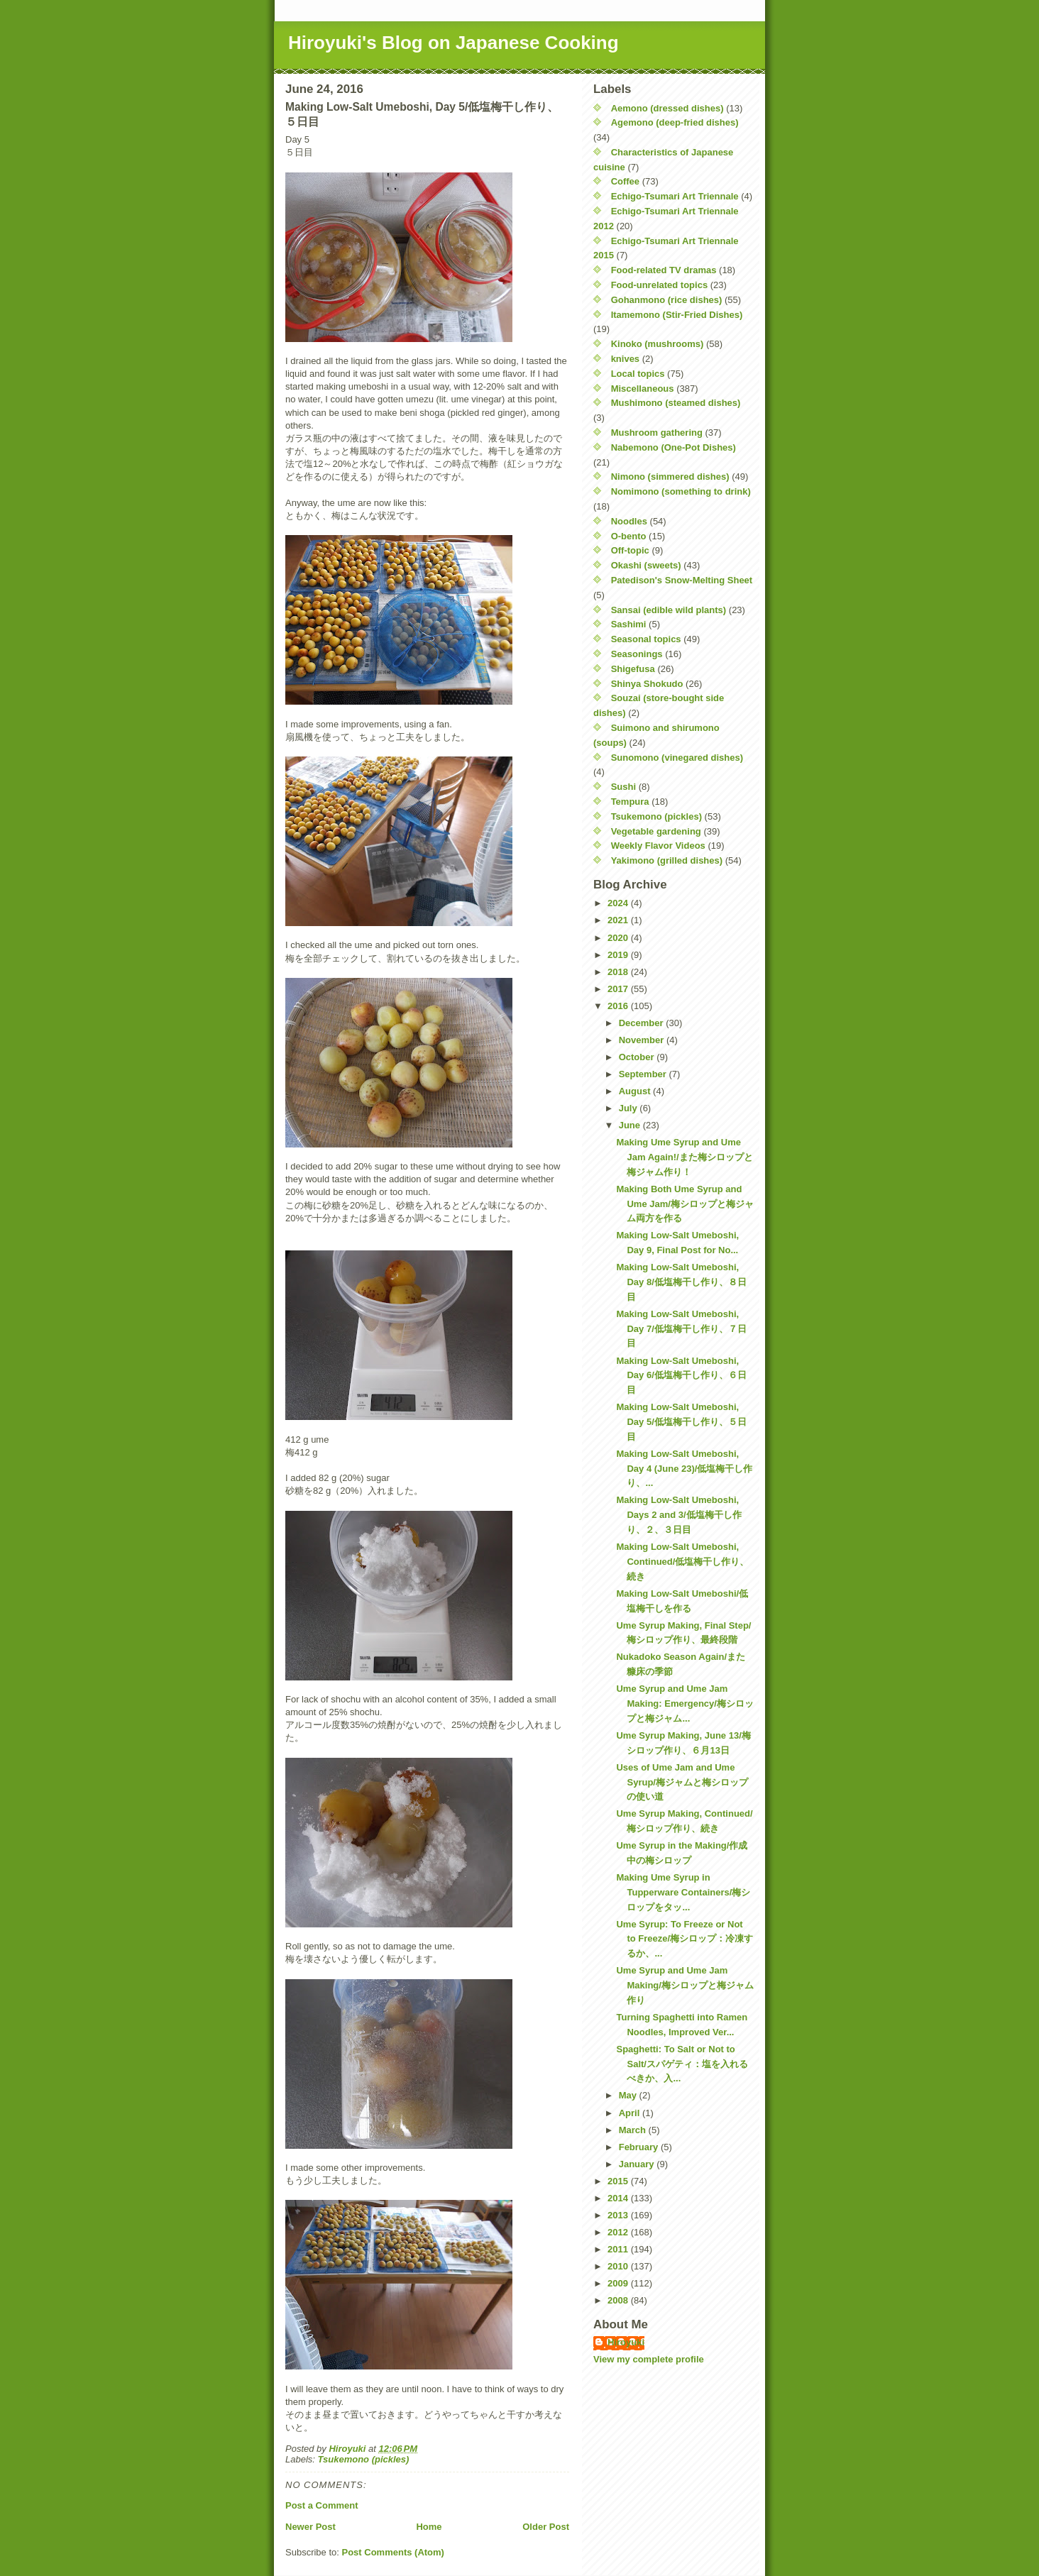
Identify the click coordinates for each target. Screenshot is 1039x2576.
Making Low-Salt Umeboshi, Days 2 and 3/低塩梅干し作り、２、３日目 (678, 1515)
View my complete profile (648, 2359)
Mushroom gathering (657, 432)
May (629, 2095)
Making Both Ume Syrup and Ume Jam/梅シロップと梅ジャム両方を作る (684, 1204)
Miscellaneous (642, 388)
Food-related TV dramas (664, 270)
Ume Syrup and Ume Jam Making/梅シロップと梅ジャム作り (684, 1985)
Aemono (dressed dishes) (667, 108)
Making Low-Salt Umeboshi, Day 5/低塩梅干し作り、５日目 (681, 1422)
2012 (619, 2232)
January (637, 2164)
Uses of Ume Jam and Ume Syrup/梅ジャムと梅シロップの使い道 (681, 1782)
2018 (619, 972)
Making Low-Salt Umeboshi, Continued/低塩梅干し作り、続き (682, 1561)
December (642, 1023)
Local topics (638, 373)
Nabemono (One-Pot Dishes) (673, 447)
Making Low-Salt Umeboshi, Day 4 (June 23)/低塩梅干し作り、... (684, 1468)
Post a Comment (321, 2505)
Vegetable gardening (656, 831)
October (637, 1057)
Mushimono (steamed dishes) (676, 402)
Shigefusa (633, 669)
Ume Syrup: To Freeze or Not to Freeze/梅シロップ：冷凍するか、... (684, 1939)
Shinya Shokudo (647, 683)
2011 (619, 2249)
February (640, 2147)
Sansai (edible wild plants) (669, 610)
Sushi (623, 786)
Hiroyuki (626, 2342)
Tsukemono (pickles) (363, 2459)
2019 (619, 955)
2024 (619, 903)
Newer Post (310, 2526)
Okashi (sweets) (646, 565)
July (629, 1108)
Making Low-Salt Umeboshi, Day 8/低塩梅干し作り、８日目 (681, 1282)
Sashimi (629, 624)
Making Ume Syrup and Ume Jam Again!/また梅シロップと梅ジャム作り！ (684, 1157)
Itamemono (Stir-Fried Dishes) (677, 314)
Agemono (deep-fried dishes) (675, 122)
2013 (619, 2215)
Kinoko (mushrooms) (657, 343)
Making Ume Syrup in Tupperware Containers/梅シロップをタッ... (683, 1892)
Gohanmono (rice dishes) (666, 300)
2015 (619, 2181)
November (642, 1040)
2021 (619, 920)
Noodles (629, 521)
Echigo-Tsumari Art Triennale (675, 196)
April (630, 2113)
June (631, 1125)
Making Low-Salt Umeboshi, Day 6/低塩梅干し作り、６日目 (681, 1375)
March (634, 2130)
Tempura (630, 801)
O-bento (629, 536)
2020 (619, 937)
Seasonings (637, 654)
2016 (619, 1006)
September (644, 1074)
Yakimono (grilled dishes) (666, 860)
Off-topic (630, 550)
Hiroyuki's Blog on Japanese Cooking (453, 42)
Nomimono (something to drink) (681, 491)
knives (625, 358)
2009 (619, 2283)
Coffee (625, 181)
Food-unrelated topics (659, 285)
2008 (619, 2300)
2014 (619, 2198)
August (636, 1091)
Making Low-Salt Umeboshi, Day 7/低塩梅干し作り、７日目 (681, 1329)
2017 (619, 989)
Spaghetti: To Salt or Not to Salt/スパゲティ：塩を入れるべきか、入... (681, 2064)
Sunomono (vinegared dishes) (677, 757)
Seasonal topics (646, 639)
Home (428, 2526)
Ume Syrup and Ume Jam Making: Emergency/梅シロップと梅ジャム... (684, 1703)
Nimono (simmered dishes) (670, 476)
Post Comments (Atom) (393, 2552)
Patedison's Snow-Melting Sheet (682, 580)
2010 (619, 2266)
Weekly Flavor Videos (658, 845)
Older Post (545, 2526)
